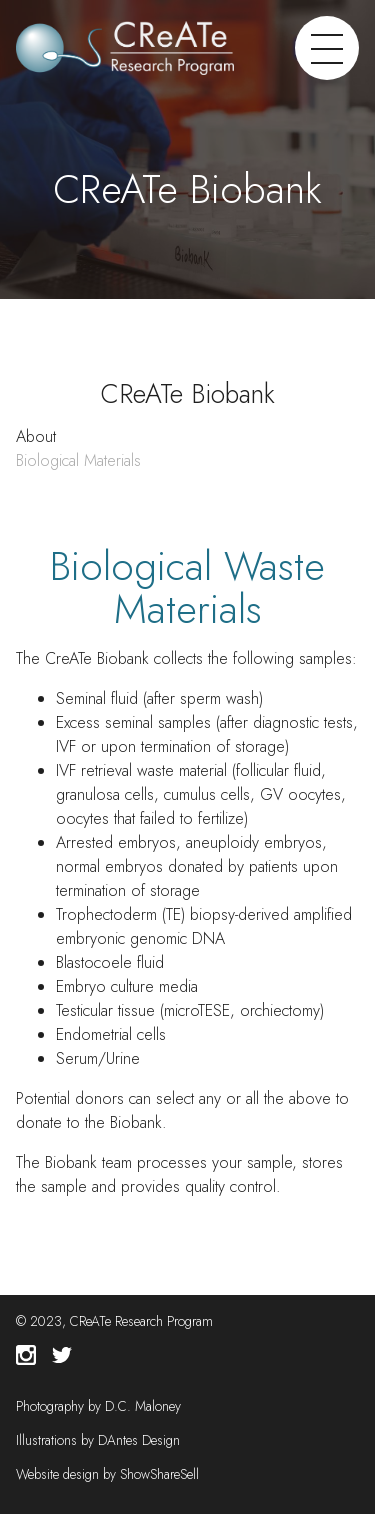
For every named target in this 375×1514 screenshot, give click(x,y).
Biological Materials (78, 460)
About (36, 436)
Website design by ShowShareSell (107, 1474)
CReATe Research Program (141, 1321)
